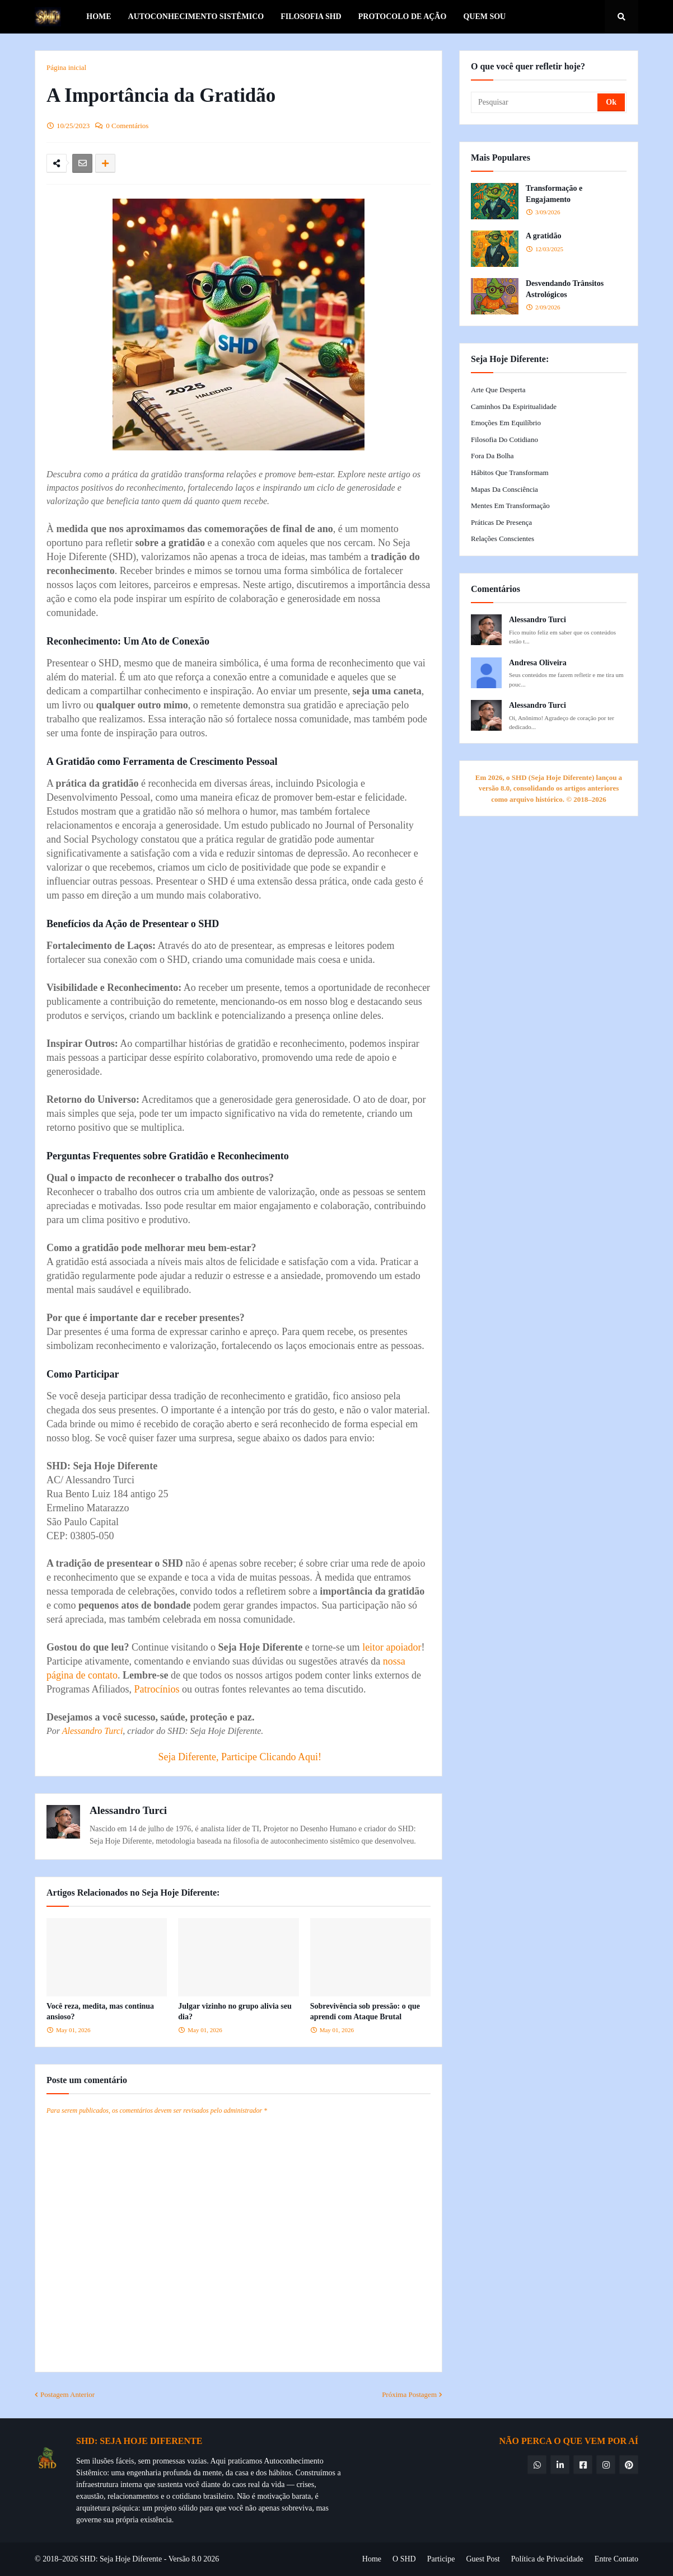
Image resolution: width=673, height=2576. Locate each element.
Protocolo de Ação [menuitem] (402, 16)
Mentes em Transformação (510, 505)
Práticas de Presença (501, 522)
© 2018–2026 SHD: (67, 2559)
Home (371, 2559)
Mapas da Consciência (504, 489)
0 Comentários (127, 125)
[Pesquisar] (535, 102)
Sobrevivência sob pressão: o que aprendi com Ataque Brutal (365, 2012)
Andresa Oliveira (538, 663)
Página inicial (66, 67)
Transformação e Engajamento (554, 194)
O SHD (404, 2559)
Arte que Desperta (498, 390)
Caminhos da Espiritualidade (514, 406)
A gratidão (543, 236)
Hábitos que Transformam (510, 472)
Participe (441, 2559)
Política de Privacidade (547, 2559)
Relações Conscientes (502, 538)
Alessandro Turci (92, 1731)
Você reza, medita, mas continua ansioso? (100, 2012)
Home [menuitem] (98, 16)
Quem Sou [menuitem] (484, 16)
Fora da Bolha (492, 456)
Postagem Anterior (67, 2394)
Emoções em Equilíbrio (506, 423)
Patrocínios (156, 1689)
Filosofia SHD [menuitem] (311, 16)
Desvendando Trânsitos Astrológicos (565, 289)
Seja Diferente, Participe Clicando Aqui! (239, 1756)
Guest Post (482, 2559)
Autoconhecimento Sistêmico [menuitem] (196, 16)
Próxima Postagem (409, 2394)
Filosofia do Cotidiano (504, 439)
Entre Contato (616, 2559)
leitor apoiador (391, 1647)
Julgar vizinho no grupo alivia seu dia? (234, 2012)
